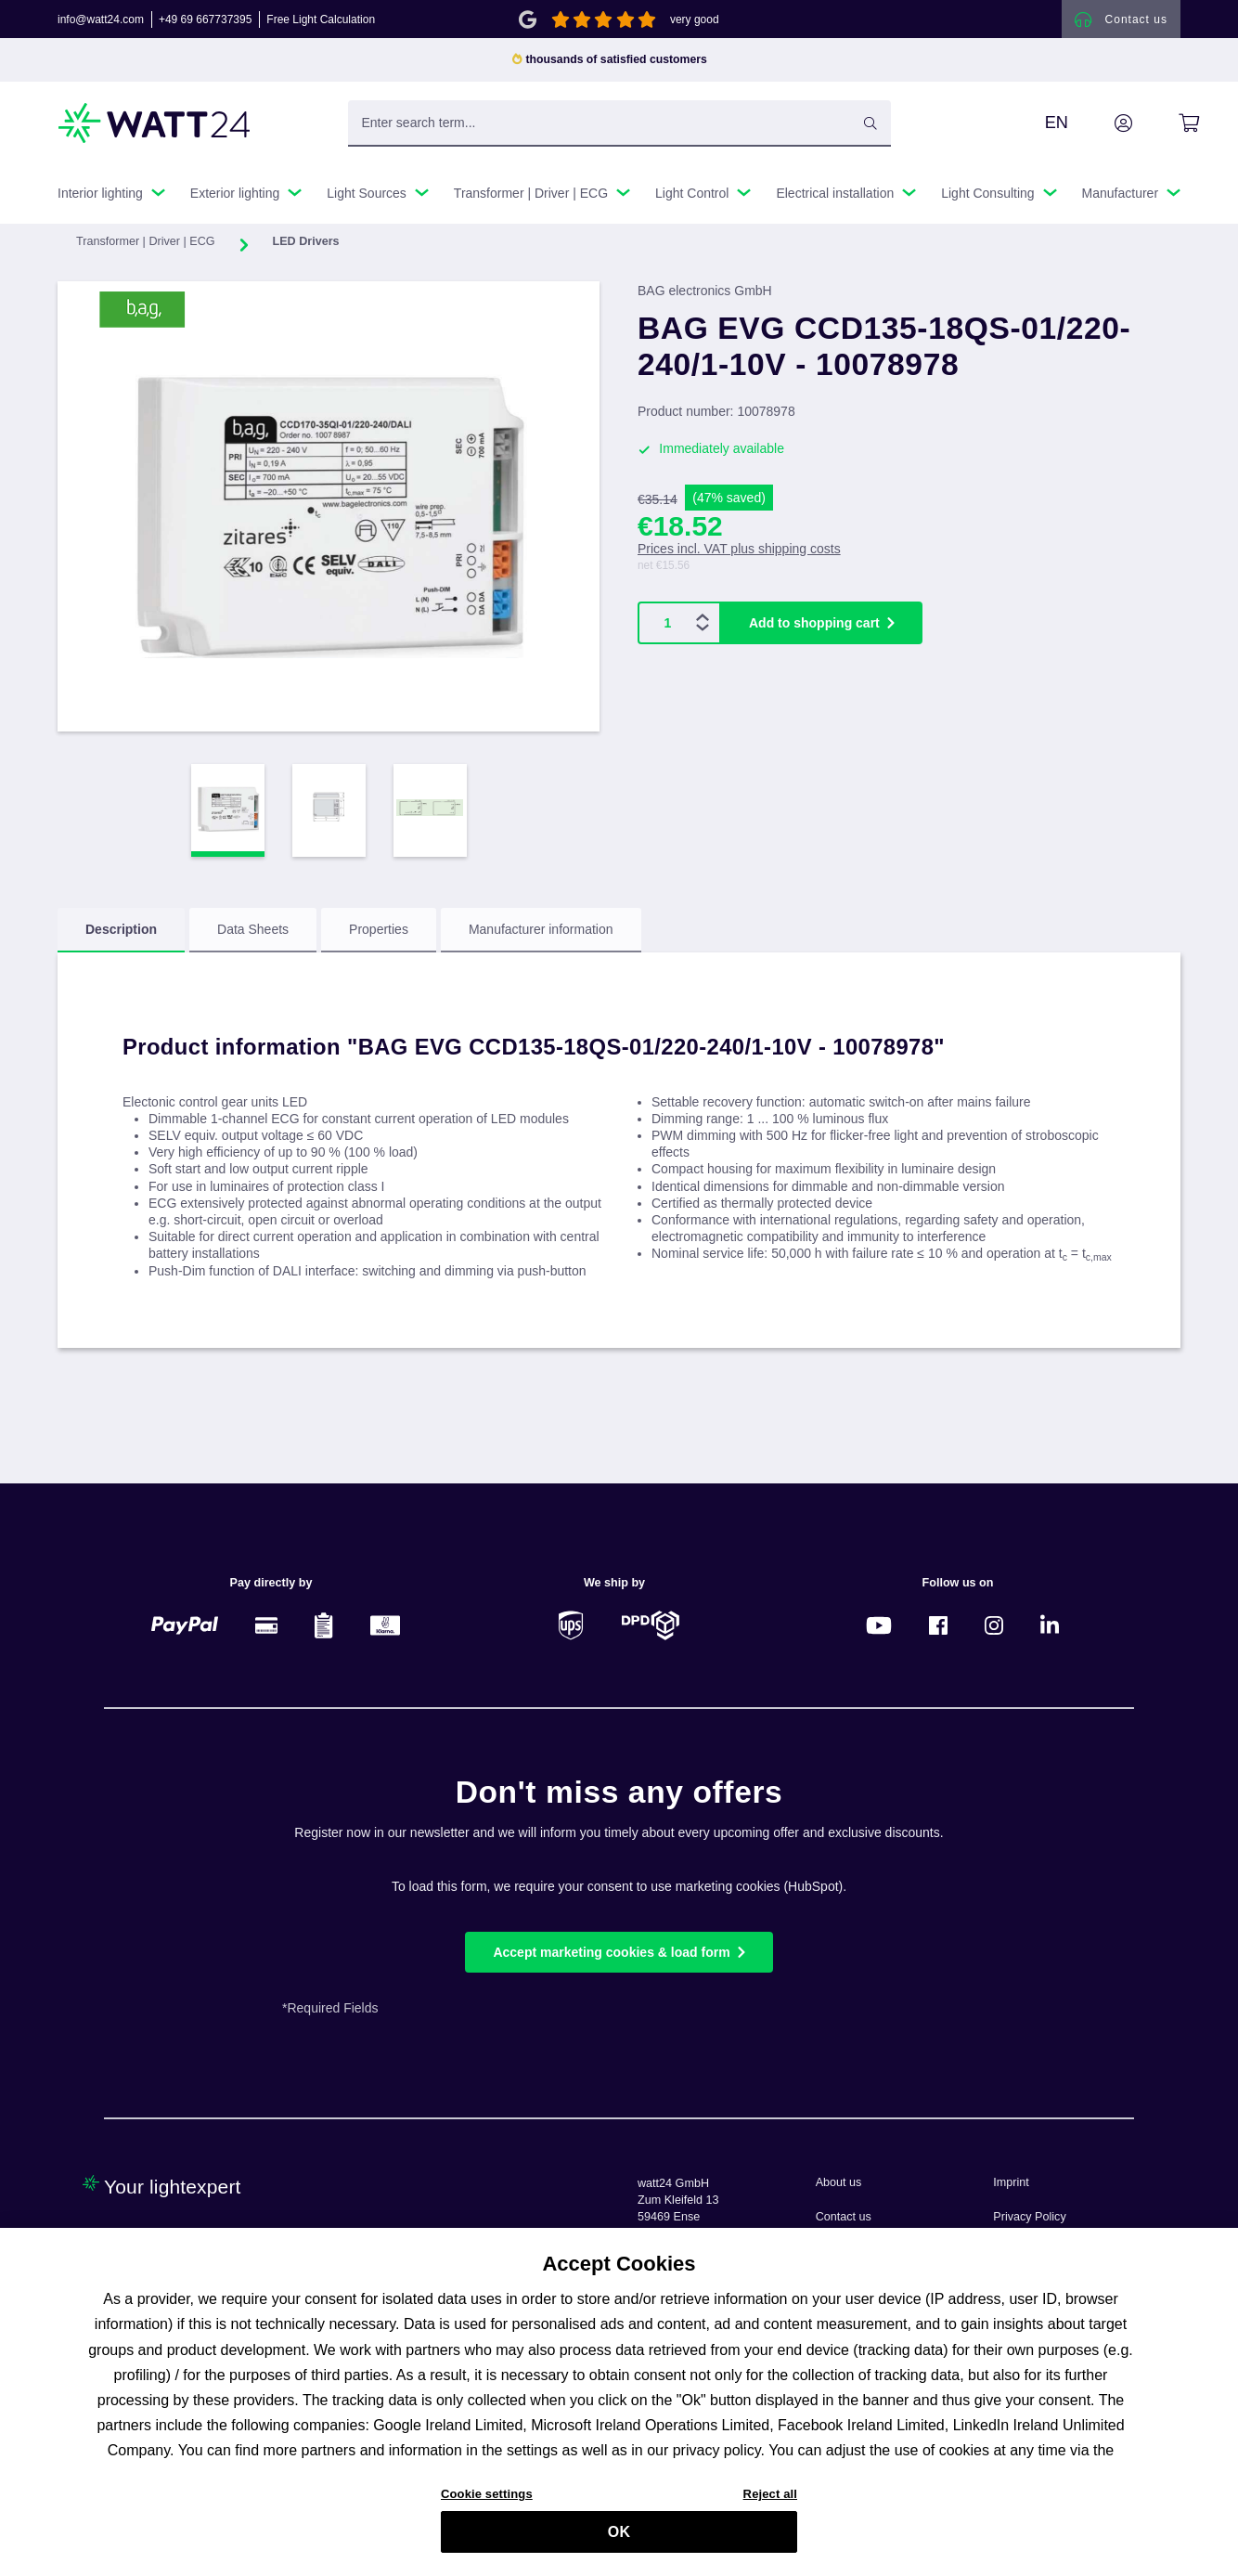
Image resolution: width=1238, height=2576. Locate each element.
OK (619, 2540)
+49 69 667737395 (205, 22)
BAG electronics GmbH (705, 297)
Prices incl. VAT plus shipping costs (739, 554)
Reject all (770, 2502)
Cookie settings (487, 2502)
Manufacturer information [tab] (541, 935)
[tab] (121, 936)
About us (839, 2182)
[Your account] (1102, 129)
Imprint (1011, 2182)
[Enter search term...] (619, 129)
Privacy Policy (1029, 2216)
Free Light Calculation (320, 22)
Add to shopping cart (814, 629)
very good (694, 22)
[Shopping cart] (1168, 129)
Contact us (843, 2216)
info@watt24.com (101, 22)
